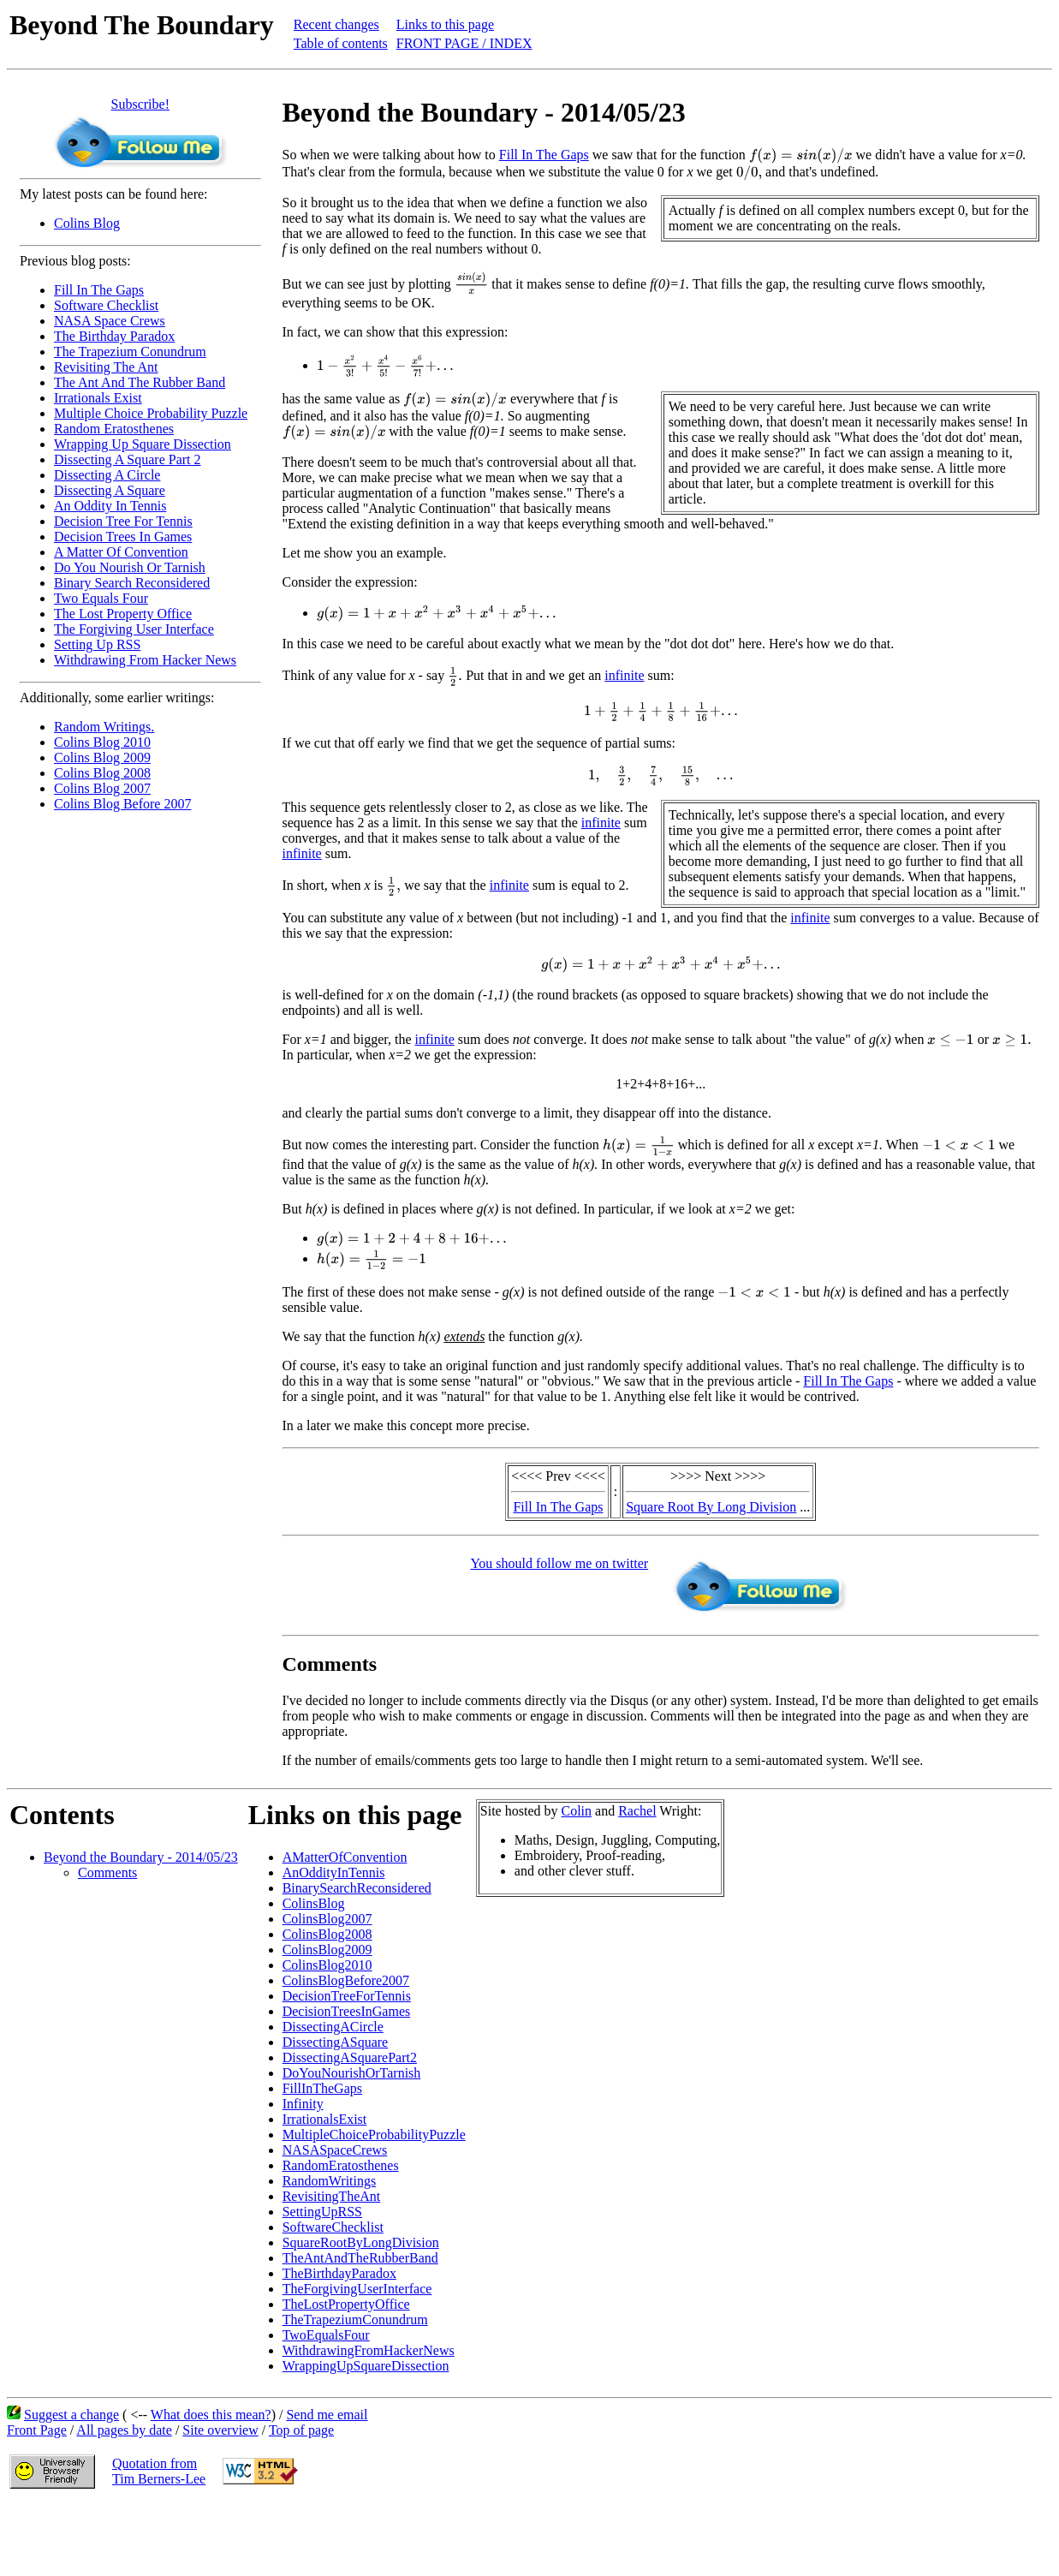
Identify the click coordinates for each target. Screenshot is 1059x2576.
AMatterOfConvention (345, 1857)
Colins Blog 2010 (102, 742)
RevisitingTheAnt (332, 2196)
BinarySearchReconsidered (357, 1888)
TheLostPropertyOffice (346, 2304)
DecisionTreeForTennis (347, 1996)
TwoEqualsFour (326, 2335)
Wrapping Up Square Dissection (142, 444)
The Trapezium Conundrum (130, 351)
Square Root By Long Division (711, 1507)
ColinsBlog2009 (327, 1949)
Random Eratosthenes (114, 428)
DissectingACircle (333, 2026)
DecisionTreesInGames (347, 2011)
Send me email (326, 2414)
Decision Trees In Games (123, 536)
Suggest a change (71, 2414)
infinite (624, 675)
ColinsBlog (314, 1903)
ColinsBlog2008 (327, 1934)
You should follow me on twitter (559, 1563)
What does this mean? (211, 2414)
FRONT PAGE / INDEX (464, 43)
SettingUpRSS (322, 2211)
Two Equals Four (101, 598)
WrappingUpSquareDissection (366, 2365)
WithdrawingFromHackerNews (369, 2350)
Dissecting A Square (109, 490)
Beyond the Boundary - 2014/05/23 (141, 1857)
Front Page (37, 2430)
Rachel (637, 1811)
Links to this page (445, 24)
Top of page (301, 2430)
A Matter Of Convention (121, 552)
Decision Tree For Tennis (123, 521)
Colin (577, 1811)
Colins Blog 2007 (102, 788)
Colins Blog (87, 223)
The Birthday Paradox (114, 336)
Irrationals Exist (98, 398)
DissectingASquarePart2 (350, 2057)
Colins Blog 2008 (102, 773)
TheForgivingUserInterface (357, 2288)
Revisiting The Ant (106, 367)
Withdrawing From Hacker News (145, 660)
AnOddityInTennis (334, 1872)
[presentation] (801, 155)
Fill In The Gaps (99, 290)
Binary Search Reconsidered (132, 582)
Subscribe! (140, 104)
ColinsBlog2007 (327, 1918)
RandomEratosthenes (341, 2165)
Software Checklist (106, 305)
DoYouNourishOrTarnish (352, 2073)
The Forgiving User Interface (134, 629)
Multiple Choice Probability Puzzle (150, 413)
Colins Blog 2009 (102, 757)
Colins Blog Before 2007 (122, 803)
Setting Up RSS (97, 644)
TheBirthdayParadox (339, 2273)
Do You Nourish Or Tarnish (129, 567)
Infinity (303, 2103)
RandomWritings (330, 2181)
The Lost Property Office (123, 613)
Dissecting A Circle (107, 475)
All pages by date (124, 2430)
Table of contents (341, 43)
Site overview (220, 2430)
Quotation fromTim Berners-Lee (158, 2471)
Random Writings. (104, 726)
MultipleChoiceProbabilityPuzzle (374, 2134)
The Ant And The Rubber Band (139, 382)
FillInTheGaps (322, 2088)
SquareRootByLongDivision (361, 2242)
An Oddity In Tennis (110, 505)
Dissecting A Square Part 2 (127, 459)
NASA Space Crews (109, 320)
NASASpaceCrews (335, 2150)
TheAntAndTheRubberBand (360, 2258)
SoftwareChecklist (333, 2227)
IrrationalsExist (325, 2119)
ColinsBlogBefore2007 (346, 1980)
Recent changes (336, 24)
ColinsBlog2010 (327, 1965)
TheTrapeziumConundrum (355, 2319)
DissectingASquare (336, 2042)
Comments (107, 1872)
